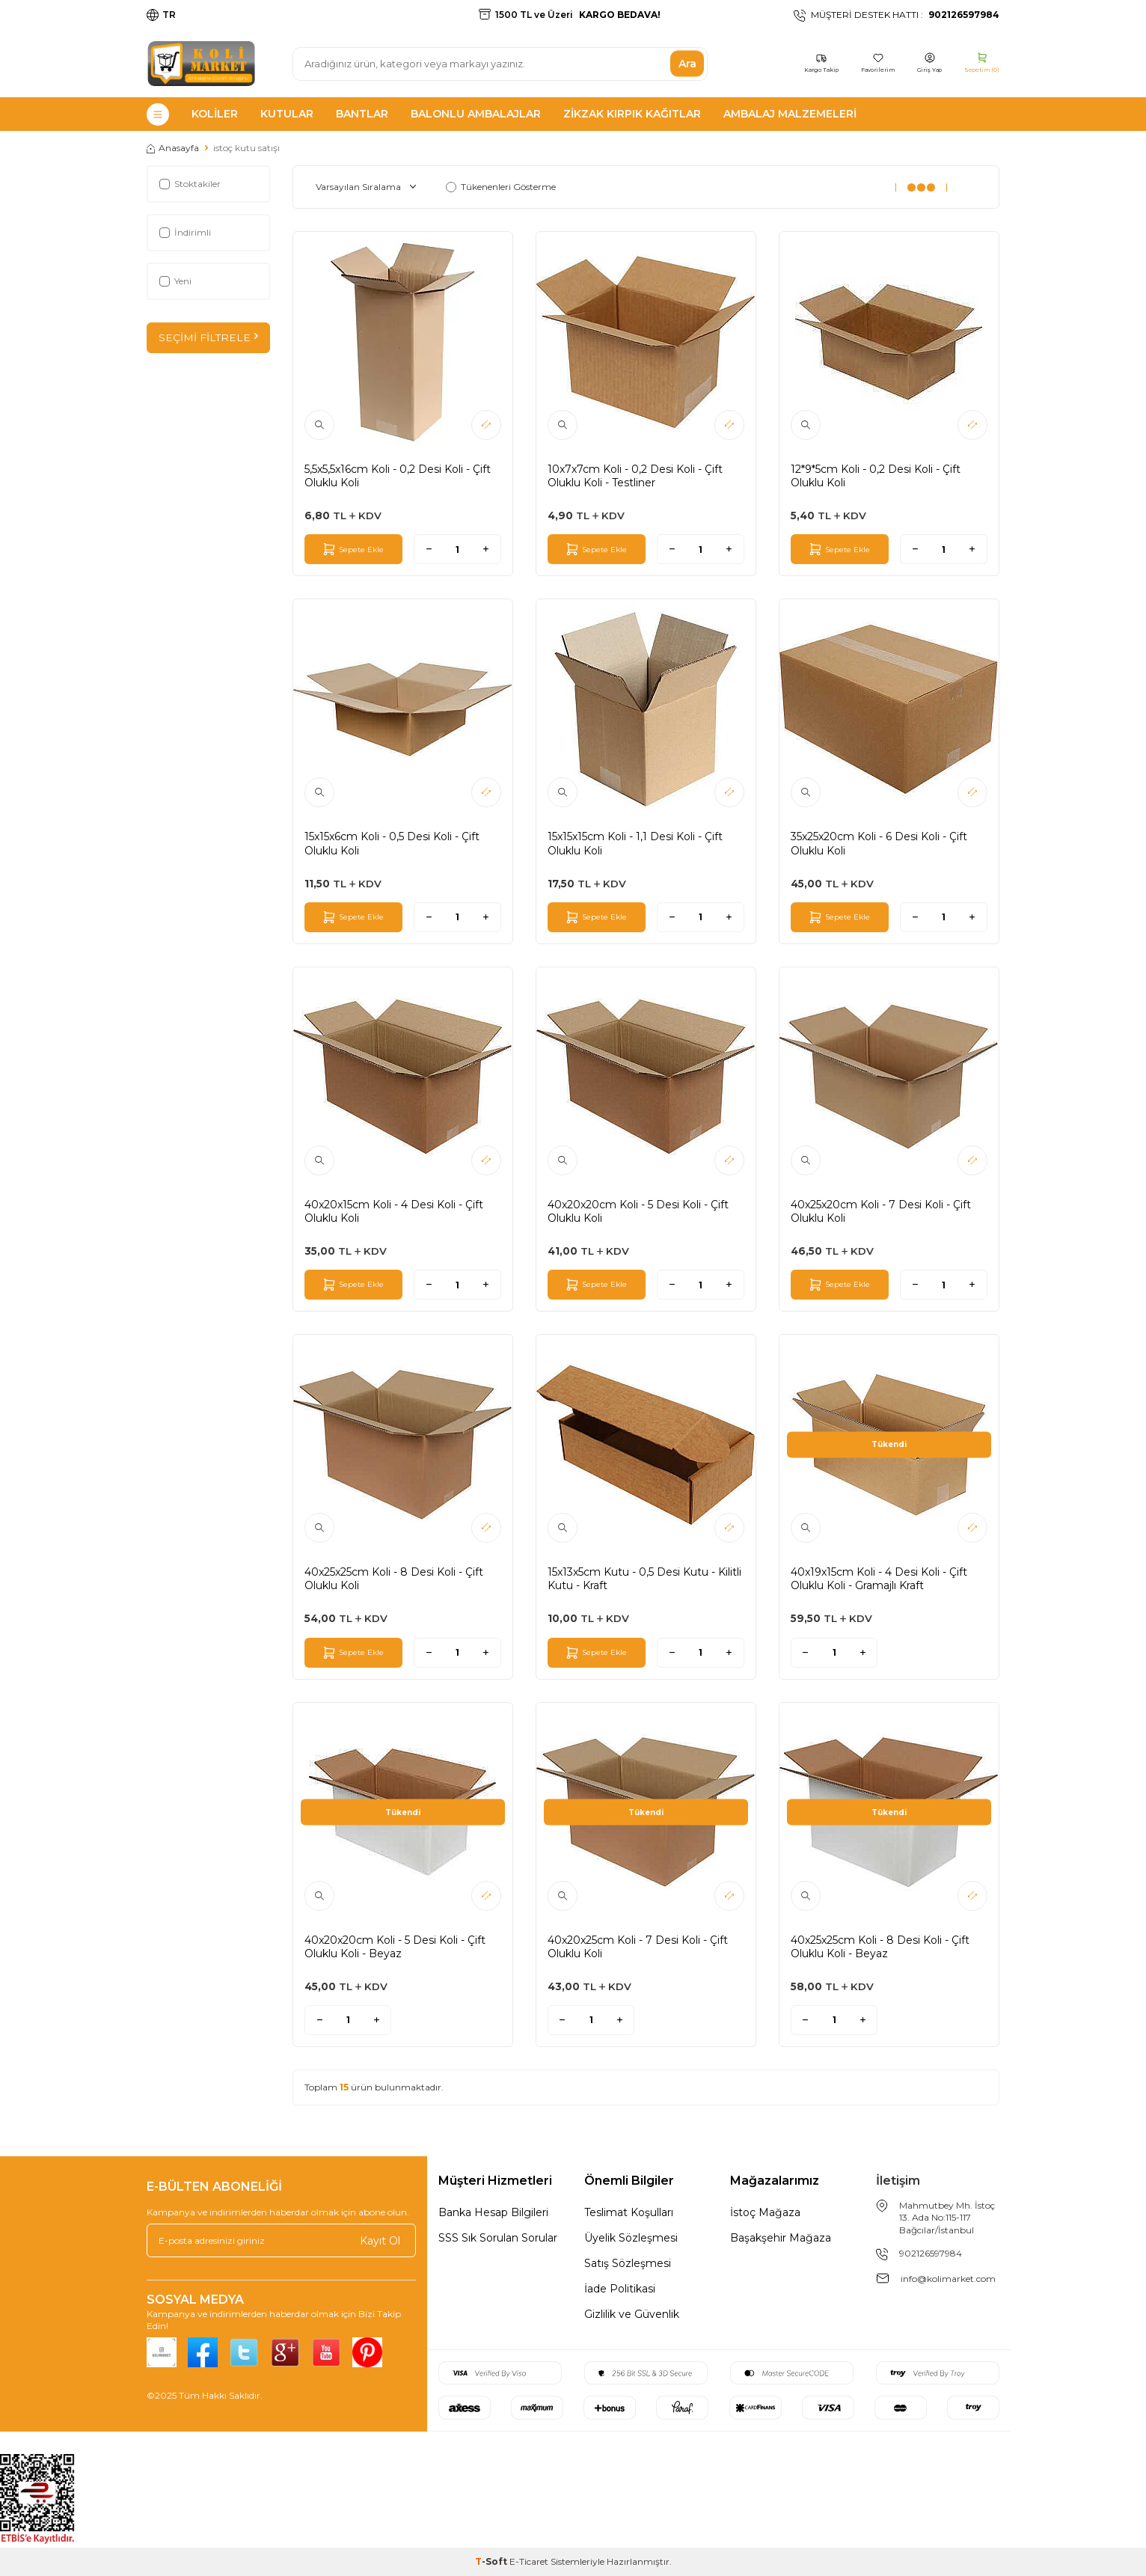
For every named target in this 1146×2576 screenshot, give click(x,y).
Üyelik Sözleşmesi (631, 2238)
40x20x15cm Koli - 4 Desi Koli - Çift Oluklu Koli (393, 1211)
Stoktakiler (190, 183)
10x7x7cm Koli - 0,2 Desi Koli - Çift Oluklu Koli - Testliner (635, 475)
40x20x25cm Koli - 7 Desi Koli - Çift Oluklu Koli (638, 1946)
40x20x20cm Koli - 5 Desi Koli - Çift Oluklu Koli (638, 1211)
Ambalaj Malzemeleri (790, 113)
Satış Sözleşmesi (627, 2263)
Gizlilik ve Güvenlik (631, 2314)
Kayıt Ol (380, 2240)
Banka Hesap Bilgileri (493, 2212)
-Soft (492, 2561)
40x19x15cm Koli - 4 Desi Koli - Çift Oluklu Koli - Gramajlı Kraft (879, 1578)
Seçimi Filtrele (208, 337)
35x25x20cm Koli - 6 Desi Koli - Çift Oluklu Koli (879, 843)
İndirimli (185, 232)
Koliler (214, 113)
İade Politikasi (619, 2288)
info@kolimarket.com (948, 2278)
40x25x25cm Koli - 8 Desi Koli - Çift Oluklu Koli (393, 1578)
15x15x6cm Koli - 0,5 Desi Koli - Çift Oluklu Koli (391, 843)
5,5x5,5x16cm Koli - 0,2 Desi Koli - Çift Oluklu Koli (397, 475)
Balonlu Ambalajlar (476, 113)
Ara (687, 63)
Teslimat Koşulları (628, 2212)
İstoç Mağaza (765, 2212)
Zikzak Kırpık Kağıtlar (632, 113)
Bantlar (362, 113)
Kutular (286, 113)
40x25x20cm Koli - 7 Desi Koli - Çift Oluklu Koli (881, 1211)
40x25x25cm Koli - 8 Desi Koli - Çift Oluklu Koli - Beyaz (880, 1946)
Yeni (175, 281)
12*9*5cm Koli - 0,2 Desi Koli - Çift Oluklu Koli (875, 475)
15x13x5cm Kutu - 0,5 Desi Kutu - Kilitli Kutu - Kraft (644, 1578)
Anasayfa (173, 147)
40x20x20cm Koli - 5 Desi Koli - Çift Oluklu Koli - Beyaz (394, 1946)
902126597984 (930, 2253)
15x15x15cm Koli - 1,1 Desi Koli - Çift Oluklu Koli (635, 843)
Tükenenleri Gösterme (501, 186)
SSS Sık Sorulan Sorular (497, 2238)
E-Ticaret (528, 2561)
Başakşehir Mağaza (780, 2238)
